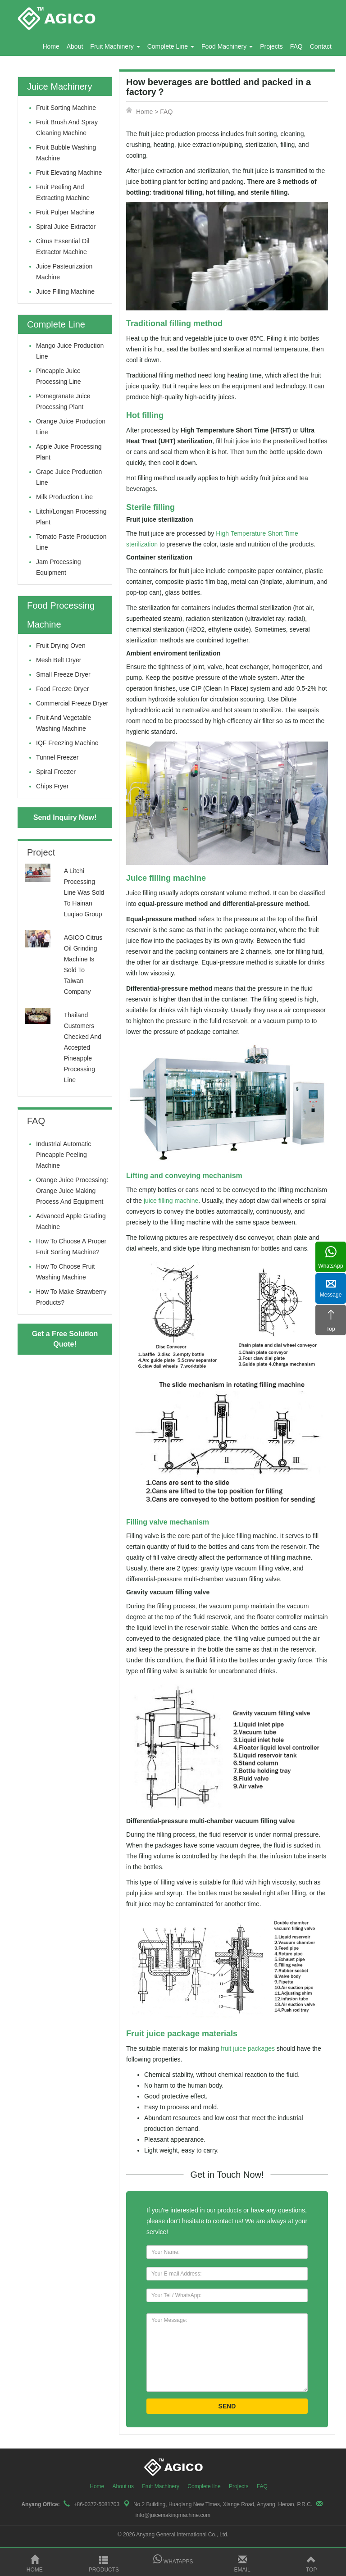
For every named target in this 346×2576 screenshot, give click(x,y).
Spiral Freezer (56, 771)
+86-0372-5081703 (96, 2504)
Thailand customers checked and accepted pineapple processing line (82, 1047)
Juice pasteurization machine (64, 272)
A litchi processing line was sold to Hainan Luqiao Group (84, 892)
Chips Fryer (52, 786)
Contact (321, 46)
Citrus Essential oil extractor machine (62, 246)
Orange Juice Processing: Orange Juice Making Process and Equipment (72, 1190)
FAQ (296, 46)
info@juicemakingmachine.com (173, 2515)
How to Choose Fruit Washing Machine (65, 1272)
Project (41, 852)
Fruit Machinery (160, 2486)
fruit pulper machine (65, 212)
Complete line (203, 2486)
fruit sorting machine (66, 107)
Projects (271, 46)
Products (104, 2564)
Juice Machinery (59, 86)
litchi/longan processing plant (71, 517)
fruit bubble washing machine (66, 153)
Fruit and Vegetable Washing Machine (63, 723)
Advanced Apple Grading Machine (71, 1221)
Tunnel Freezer (57, 757)
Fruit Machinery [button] (115, 46)
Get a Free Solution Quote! (65, 1338)
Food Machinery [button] (227, 46)
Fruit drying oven (61, 645)
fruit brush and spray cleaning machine (67, 127)
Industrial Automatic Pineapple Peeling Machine (63, 1154)
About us (123, 2486)
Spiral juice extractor (66, 226)
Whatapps (173, 2559)
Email (242, 2564)
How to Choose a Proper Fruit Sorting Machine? (71, 1247)
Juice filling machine (65, 291)
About (75, 46)
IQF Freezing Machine (67, 742)
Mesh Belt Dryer (58, 660)
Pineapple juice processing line (58, 376)
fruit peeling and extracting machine (63, 192)
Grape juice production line (69, 477)
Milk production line (64, 497)
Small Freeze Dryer (63, 674)
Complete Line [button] (170, 46)
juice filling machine (171, 1200)
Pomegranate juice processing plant (63, 401)
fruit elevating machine (69, 172)
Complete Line (56, 324)
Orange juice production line (70, 427)
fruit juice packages (248, 2048)
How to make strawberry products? (71, 1297)
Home (50, 46)
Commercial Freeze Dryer (72, 703)
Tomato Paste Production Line (71, 542)
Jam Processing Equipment (58, 567)
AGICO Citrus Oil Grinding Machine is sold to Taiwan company (83, 964)
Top (311, 2564)
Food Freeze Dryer (62, 688)
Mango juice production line (70, 351)
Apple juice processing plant (69, 452)
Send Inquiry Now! (64, 817)
